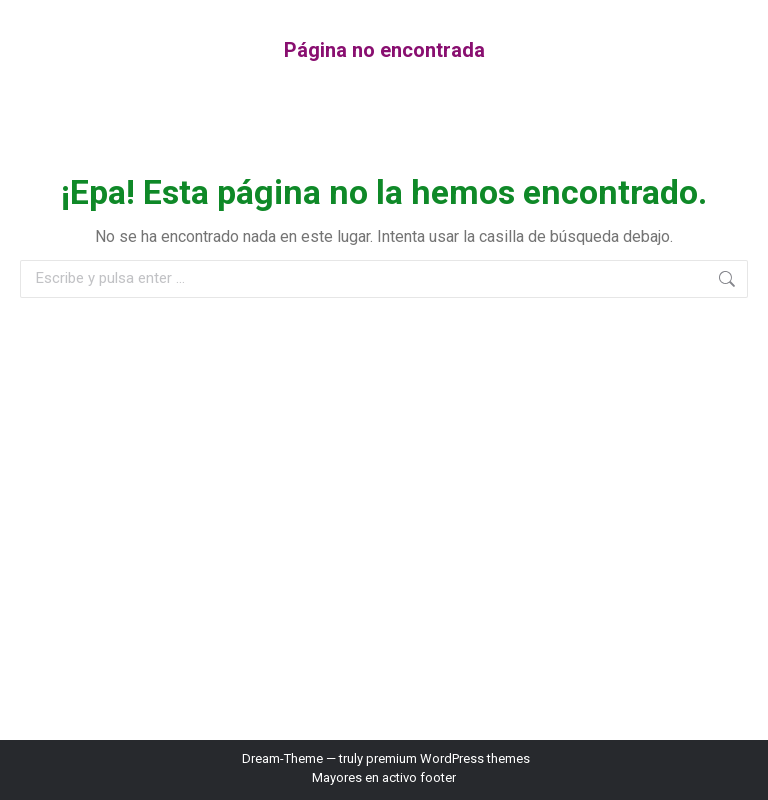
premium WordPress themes (448, 758)
